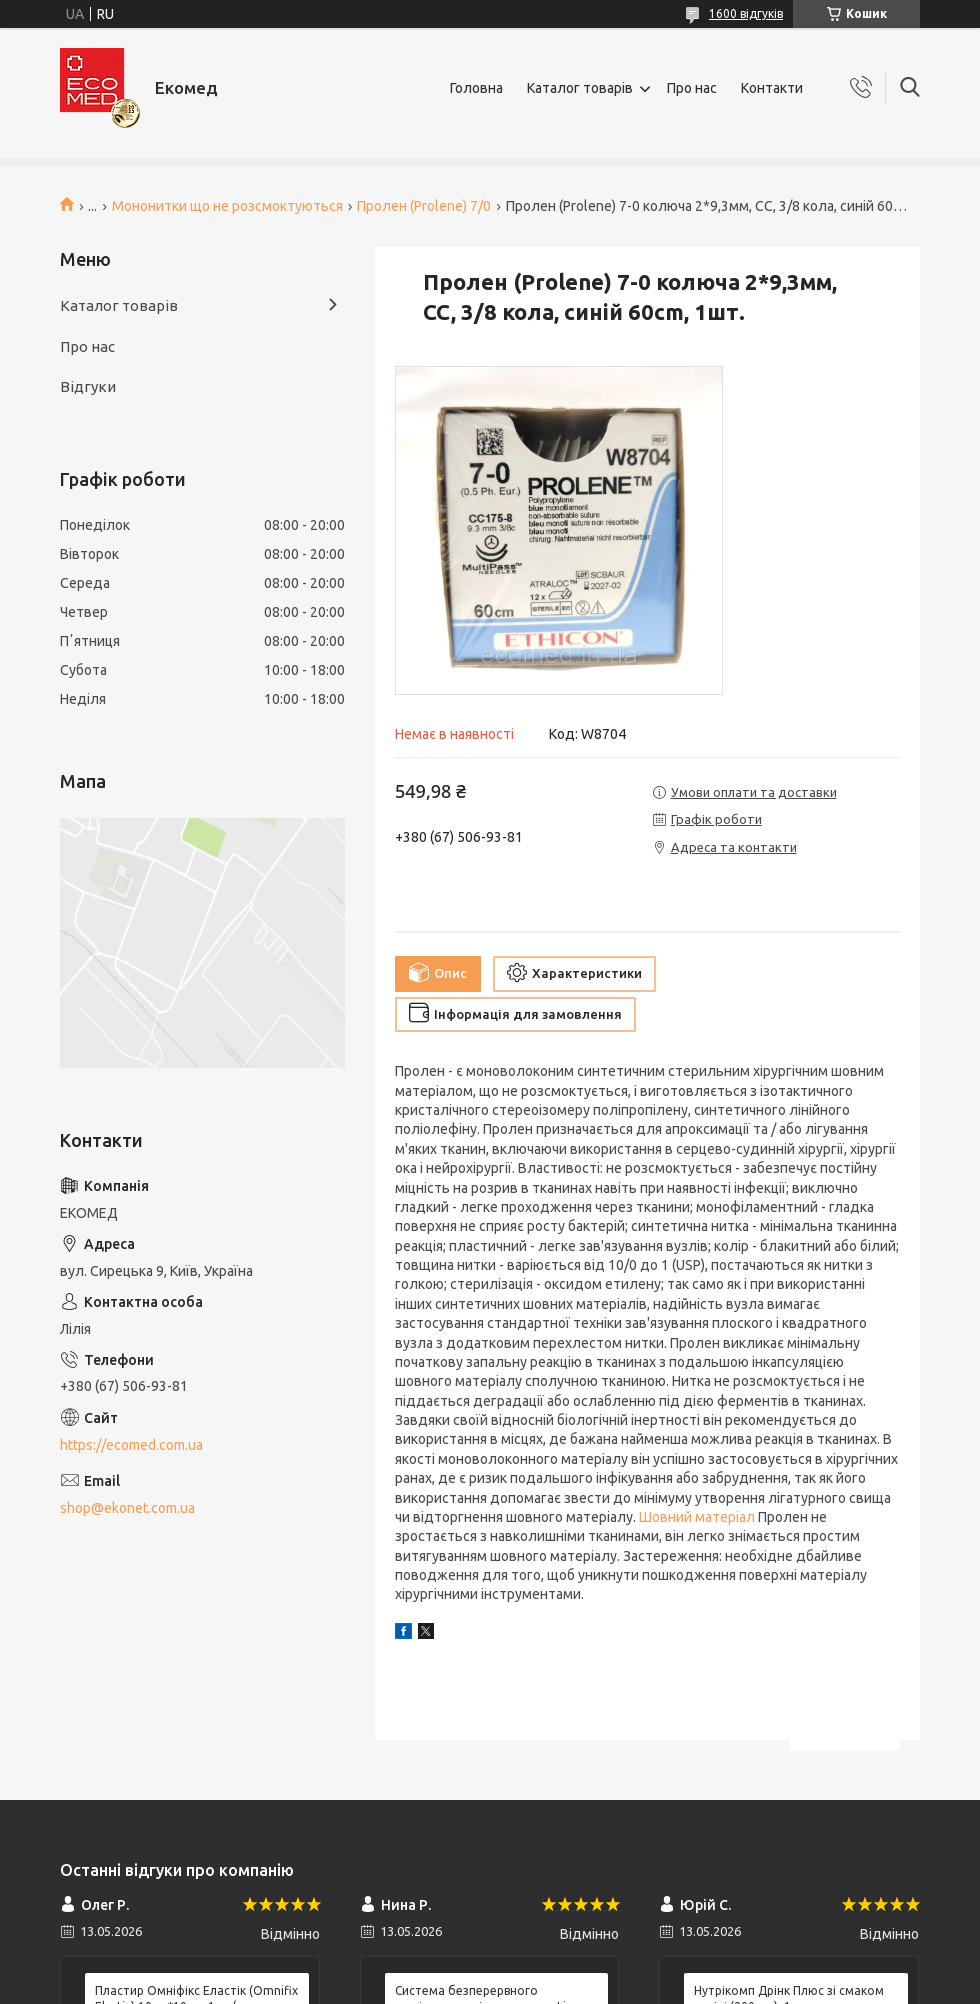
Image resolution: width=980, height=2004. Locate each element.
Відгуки (88, 386)
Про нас (692, 88)
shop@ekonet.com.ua (127, 1508)
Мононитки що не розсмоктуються (227, 206)
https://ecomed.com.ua (131, 1445)
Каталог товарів (580, 88)
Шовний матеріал (697, 1517)
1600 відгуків (746, 13)
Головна (476, 88)
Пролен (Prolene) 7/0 (424, 206)
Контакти (772, 88)
